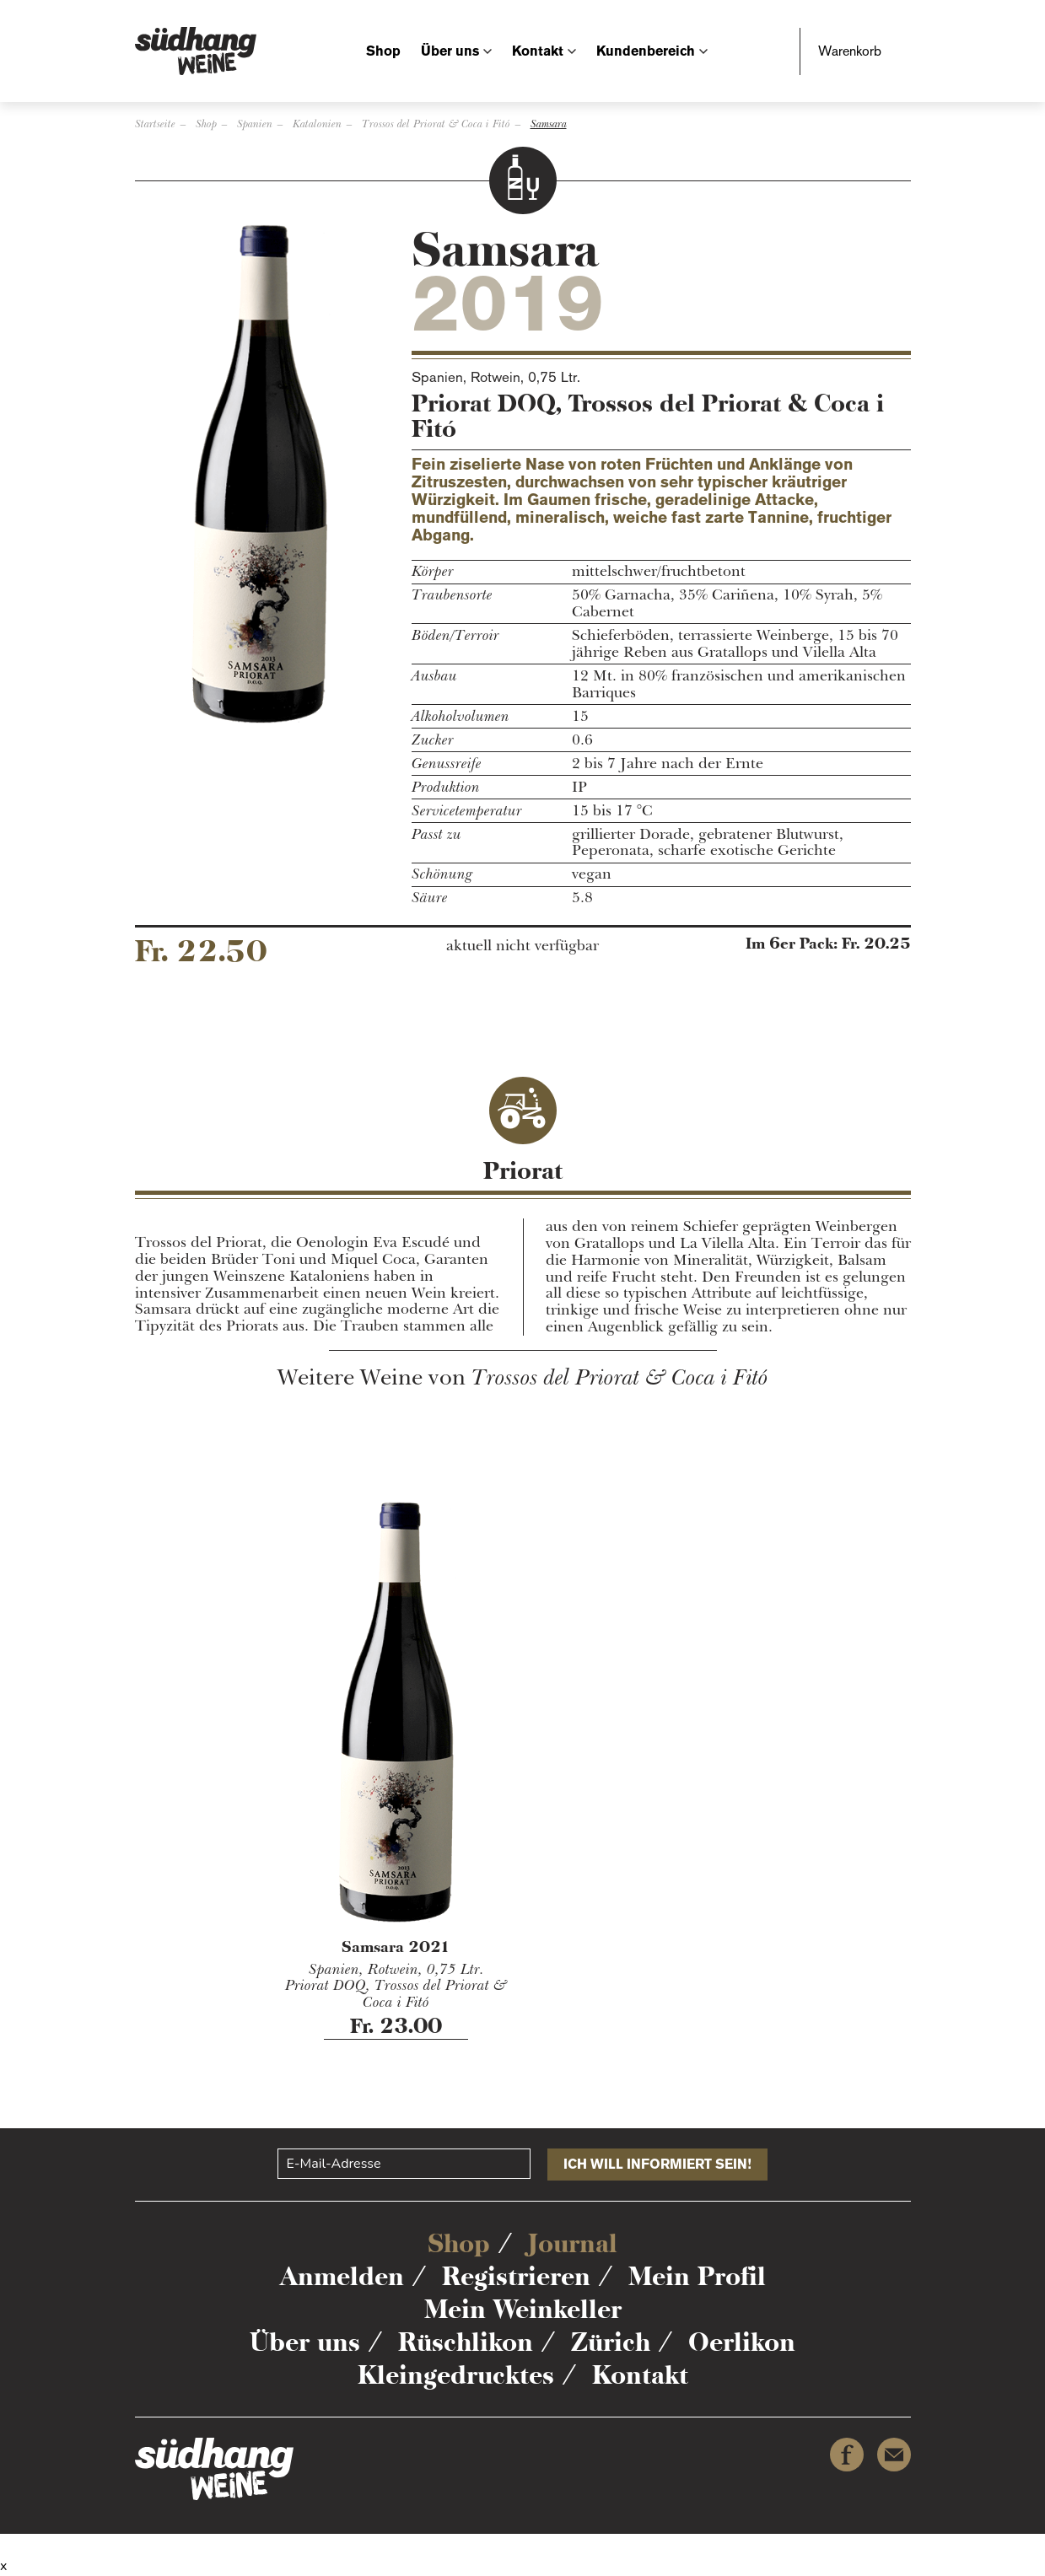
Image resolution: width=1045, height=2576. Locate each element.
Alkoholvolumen (460, 716)
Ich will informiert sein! (657, 2164)
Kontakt (537, 51)
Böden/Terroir (455, 635)
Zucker (433, 740)
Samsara (549, 124)
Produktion (446, 787)
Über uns (450, 51)
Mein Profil (697, 2276)
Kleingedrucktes (456, 2374)
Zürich (610, 2342)
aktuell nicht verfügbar (522, 946)
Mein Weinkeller (523, 2309)
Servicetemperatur (467, 811)
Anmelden (342, 2276)
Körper (433, 571)
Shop (383, 51)
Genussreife (447, 764)
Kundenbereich (645, 51)
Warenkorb (849, 51)
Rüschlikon (465, 2342)
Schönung (442, 874)
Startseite (155, 124)
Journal (572, 2243)
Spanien (254, 124)
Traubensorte (452, 595)
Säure (430, 898)
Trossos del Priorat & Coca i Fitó (436, 124)
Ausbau (434, 676)
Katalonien (317, 124)
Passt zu (436, 834)
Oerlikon (741, 2342)
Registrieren (516, 2276)
